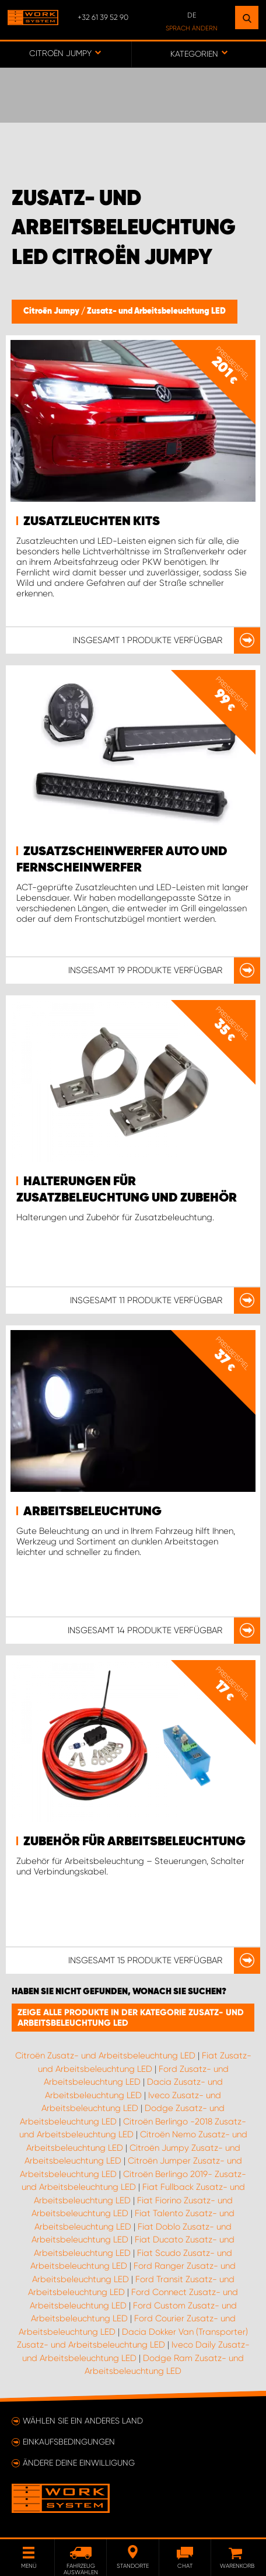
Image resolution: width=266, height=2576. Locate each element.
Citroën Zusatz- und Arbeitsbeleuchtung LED (105, 2055)
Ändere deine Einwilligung (79, 2462)
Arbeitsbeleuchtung (92, 1511)
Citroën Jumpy (52, 311)
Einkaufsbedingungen (69, 2441)
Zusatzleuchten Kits (91, 521)
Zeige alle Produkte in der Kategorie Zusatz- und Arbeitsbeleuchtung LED (131, 2017)
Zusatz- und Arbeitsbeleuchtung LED (156, 311)
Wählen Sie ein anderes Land (83, 2420)
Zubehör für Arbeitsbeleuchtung (134, 1841)
